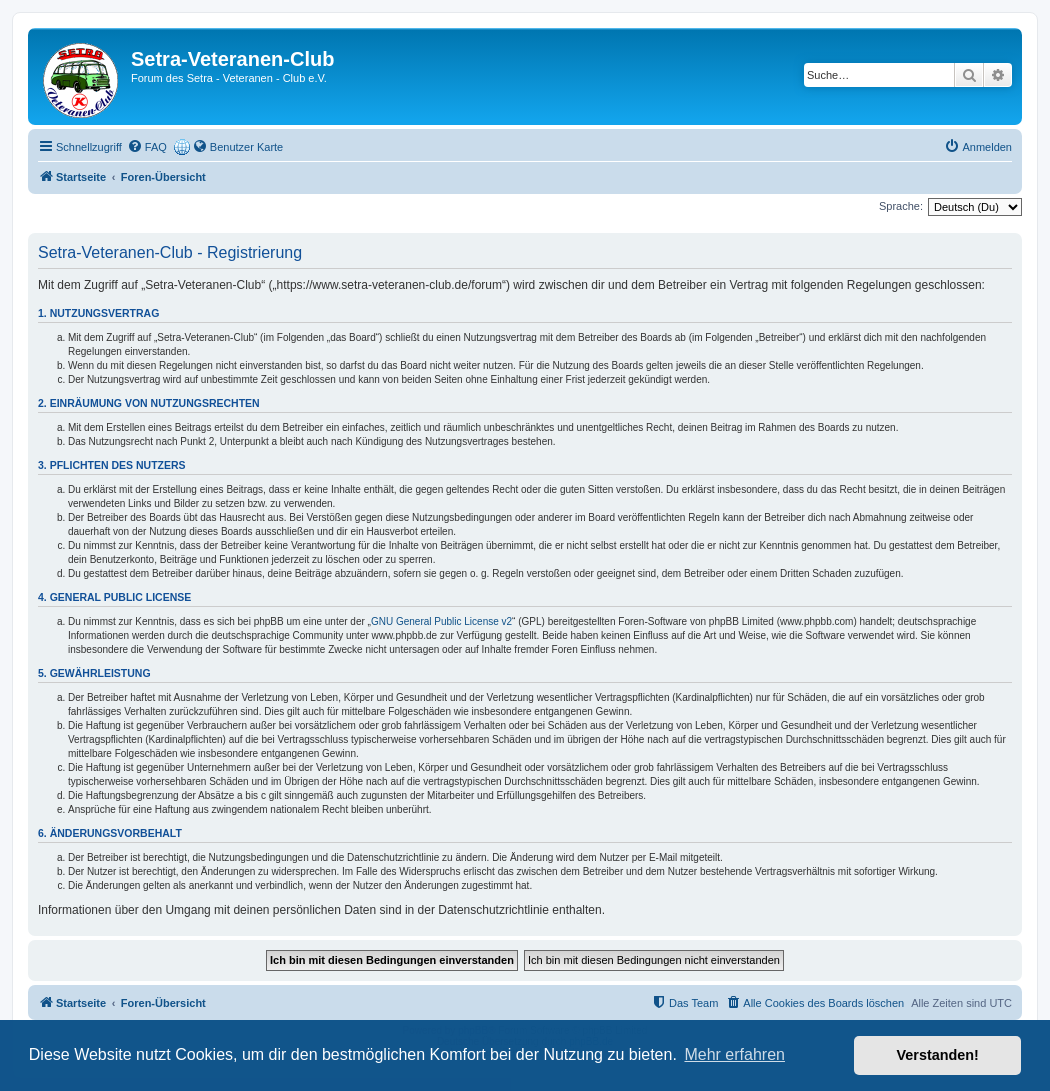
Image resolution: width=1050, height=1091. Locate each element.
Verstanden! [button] (938, 1055)
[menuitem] (147, 147)
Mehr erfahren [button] (734, 1054)
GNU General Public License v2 (441, 621)
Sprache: (901, 206)
